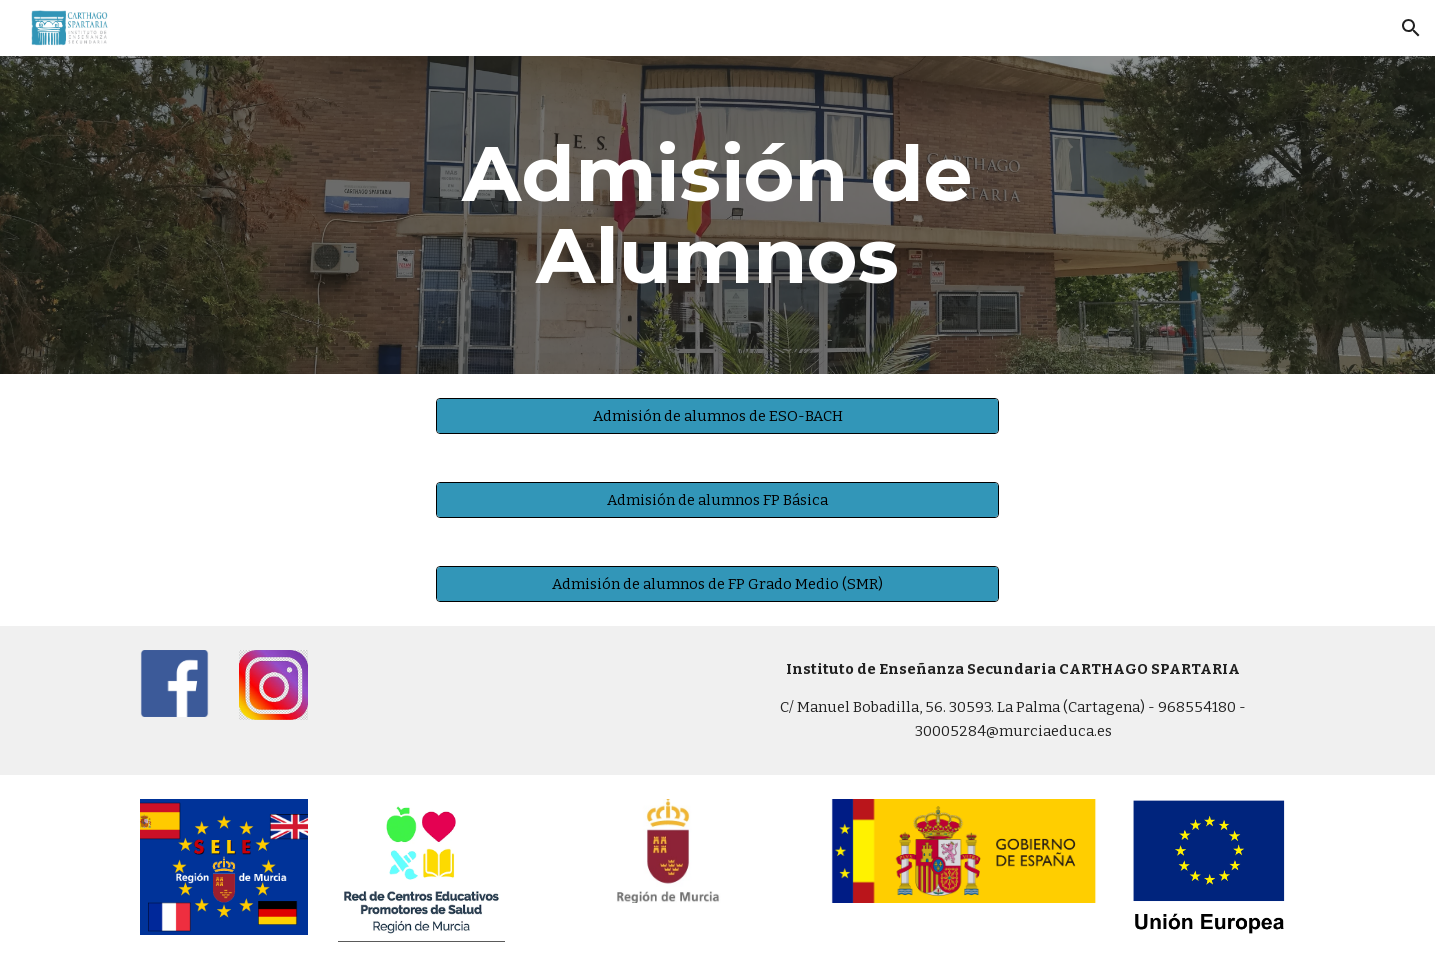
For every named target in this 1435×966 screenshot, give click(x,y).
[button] (1411, 28)
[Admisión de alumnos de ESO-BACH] (717, 415)
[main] (718, 215)
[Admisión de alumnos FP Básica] (717, 499)
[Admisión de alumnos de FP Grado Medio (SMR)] (717, 583)
